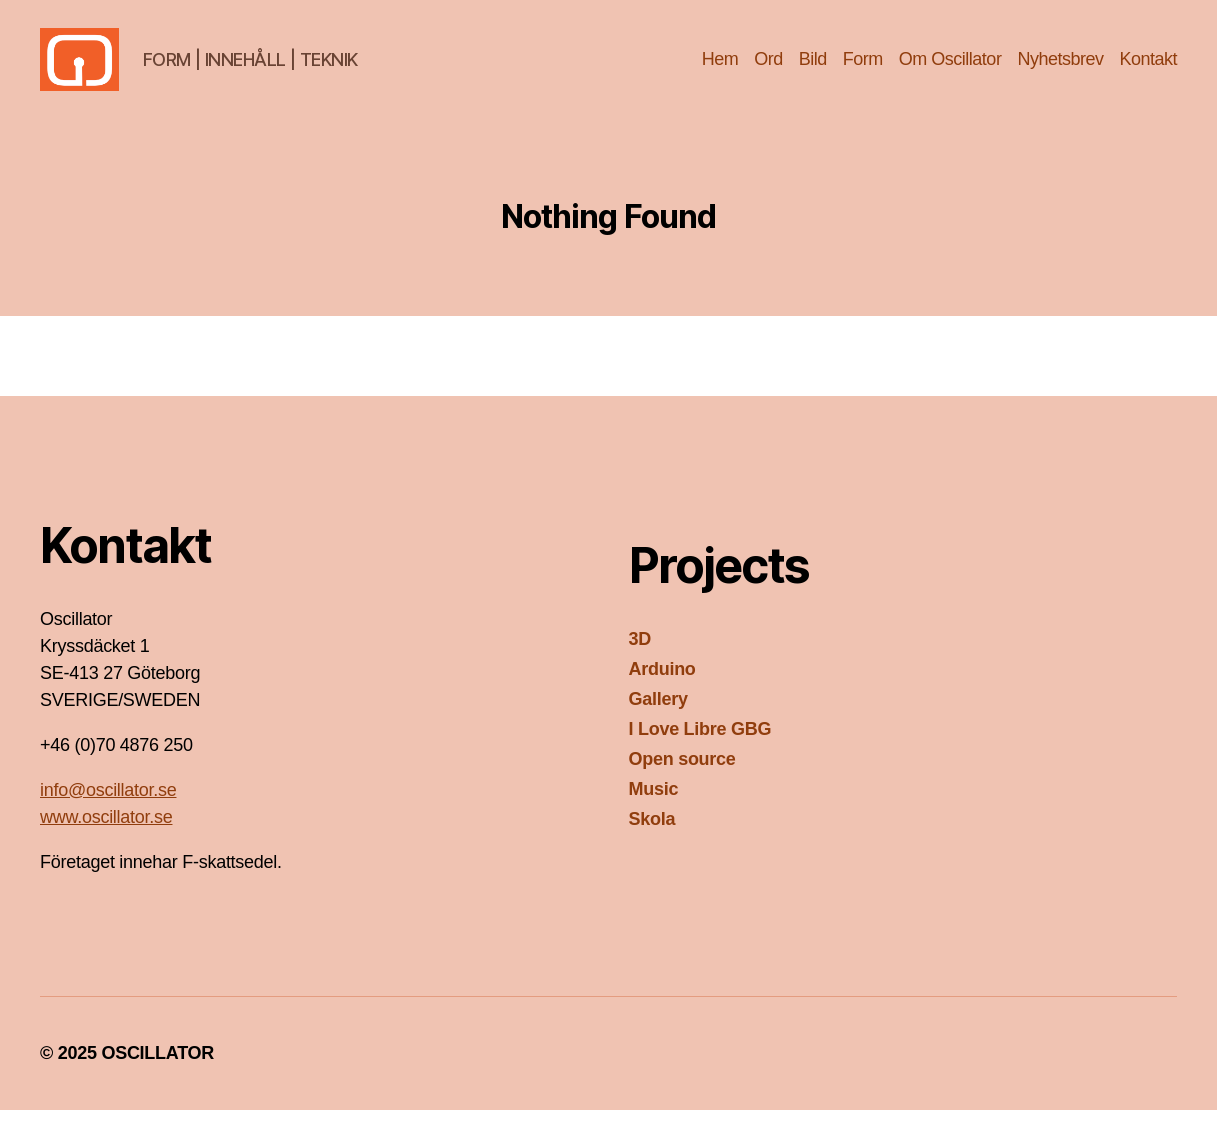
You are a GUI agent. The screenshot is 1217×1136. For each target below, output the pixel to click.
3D (640, 665)
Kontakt (1148, 72)
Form (863, 72)
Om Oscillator (950, 72)
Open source (682, 785)
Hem (720, 72)
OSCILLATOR (157, 1079)
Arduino (662, 695)
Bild (813, 72)
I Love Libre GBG (700, 755)
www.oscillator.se (106, 843)
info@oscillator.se (108, 816)
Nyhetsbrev (1060, 72)
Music (654, 815)
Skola (652, 845)
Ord (768, 72)
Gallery (658, 725)
